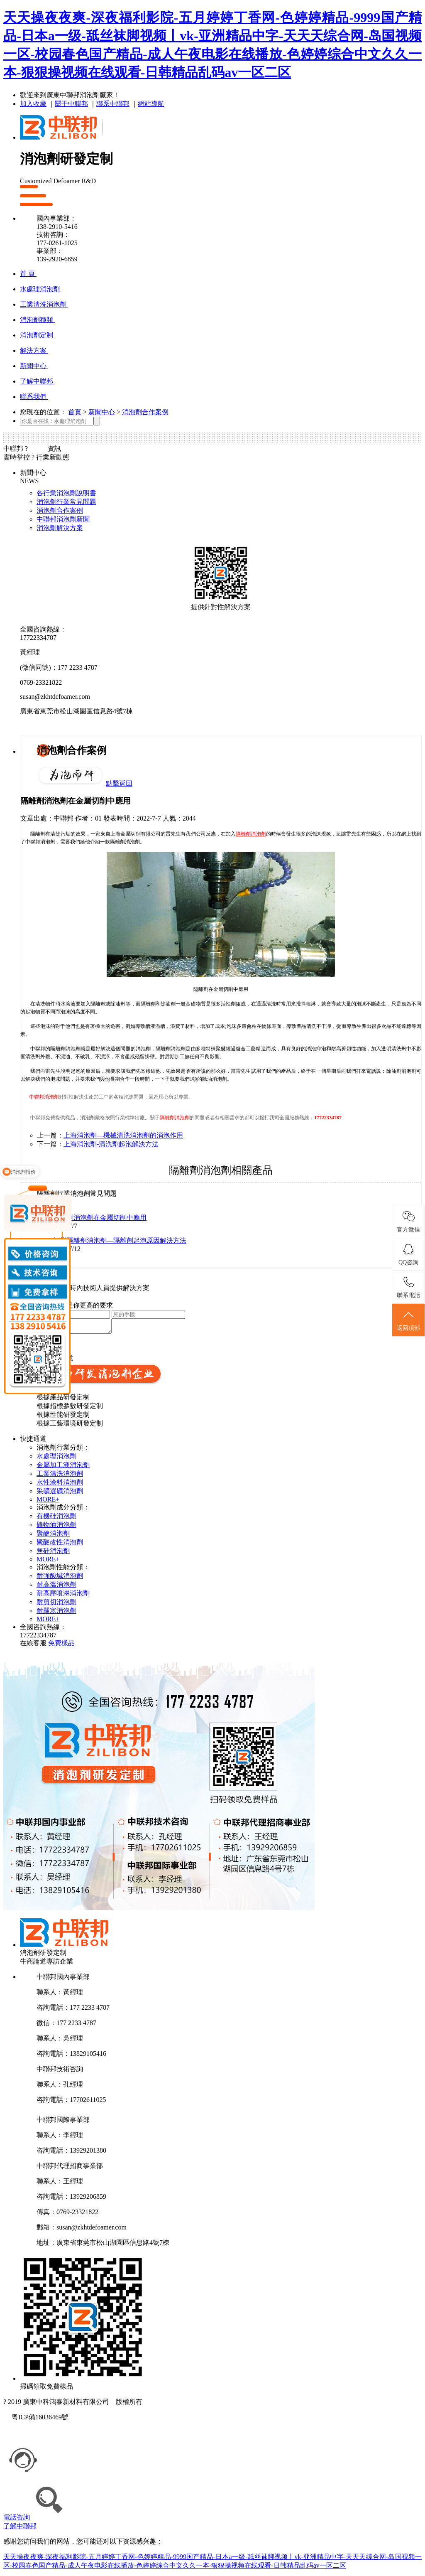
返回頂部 (408, 1320)
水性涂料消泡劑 (60, 1484)
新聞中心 (101, 411)
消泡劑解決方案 (60, 527)
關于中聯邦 (71, 103)
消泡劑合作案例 (145, 411)
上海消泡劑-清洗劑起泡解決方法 (111, 1144)
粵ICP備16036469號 (40, 2419)
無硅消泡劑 (53, 1553)
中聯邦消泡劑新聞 (63, 519)
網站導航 (151, 103)
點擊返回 (119, 783)
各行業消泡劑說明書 (66, 493)
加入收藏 (33, 103)
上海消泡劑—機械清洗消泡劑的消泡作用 (123, 1135)
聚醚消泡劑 (53, 1535)
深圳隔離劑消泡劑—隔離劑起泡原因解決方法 (120, 1240)
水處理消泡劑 (56, 1458)
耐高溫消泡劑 (56, 1586)
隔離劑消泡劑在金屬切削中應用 (100, 1217)
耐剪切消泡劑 (56, 1604)
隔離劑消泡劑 (251, 834)
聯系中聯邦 (112, 103)
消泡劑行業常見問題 (66, 501)
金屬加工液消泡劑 (63, 1467)
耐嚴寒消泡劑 (56, 1613)
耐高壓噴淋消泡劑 (63, 1595)
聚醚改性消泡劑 (60, 1544)
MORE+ (48, 1501)
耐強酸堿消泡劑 (60, 1578)
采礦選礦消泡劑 (60, 1493)
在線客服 (33, 1645)
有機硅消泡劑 (56, 1518)
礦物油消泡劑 (56, 1527)
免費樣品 (61, 1645)
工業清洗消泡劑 (60, 1476)
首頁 (74, 411)
